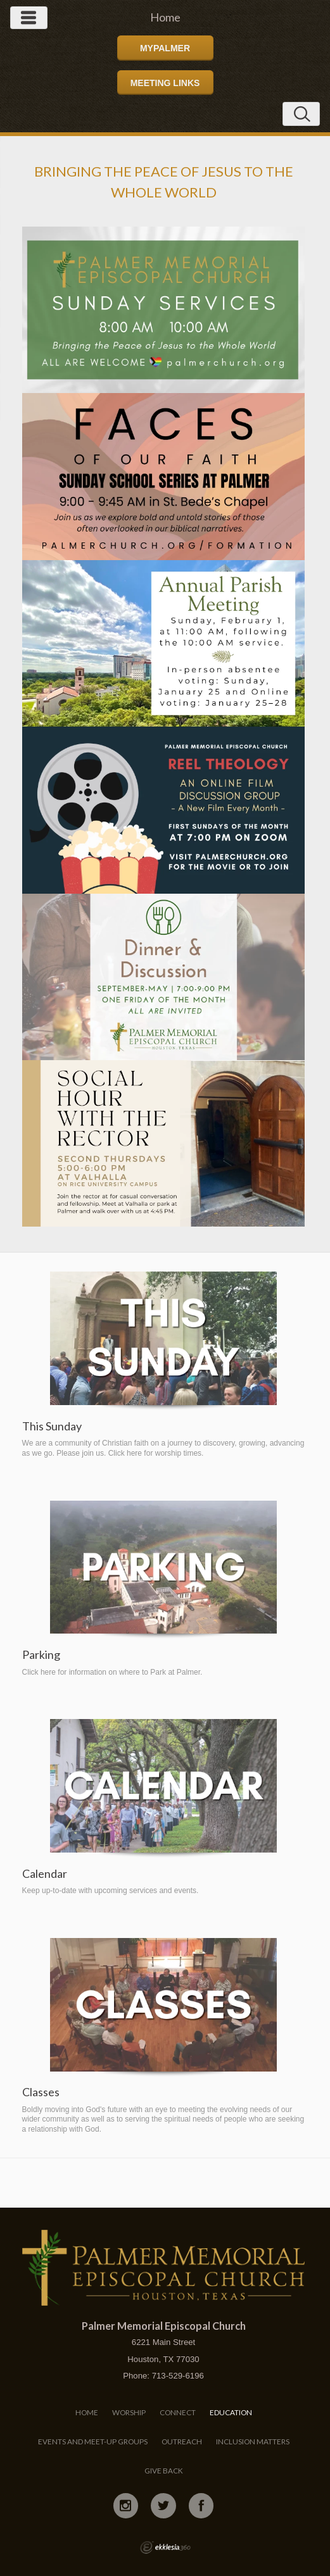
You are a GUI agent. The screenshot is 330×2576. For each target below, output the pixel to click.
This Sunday (52, 1426)
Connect (178, 2412)
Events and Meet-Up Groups (93, 2441)
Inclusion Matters (252, 2441)
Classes (41, 2092)
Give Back (163, 2470)
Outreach (182, 2441)
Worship (129, 2412)
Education (231, 2412)
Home (86, 2412)
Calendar (44, 1873)
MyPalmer (165, 48)
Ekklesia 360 (165, 2547)
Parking (41, 1654)
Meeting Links (165, 83)
